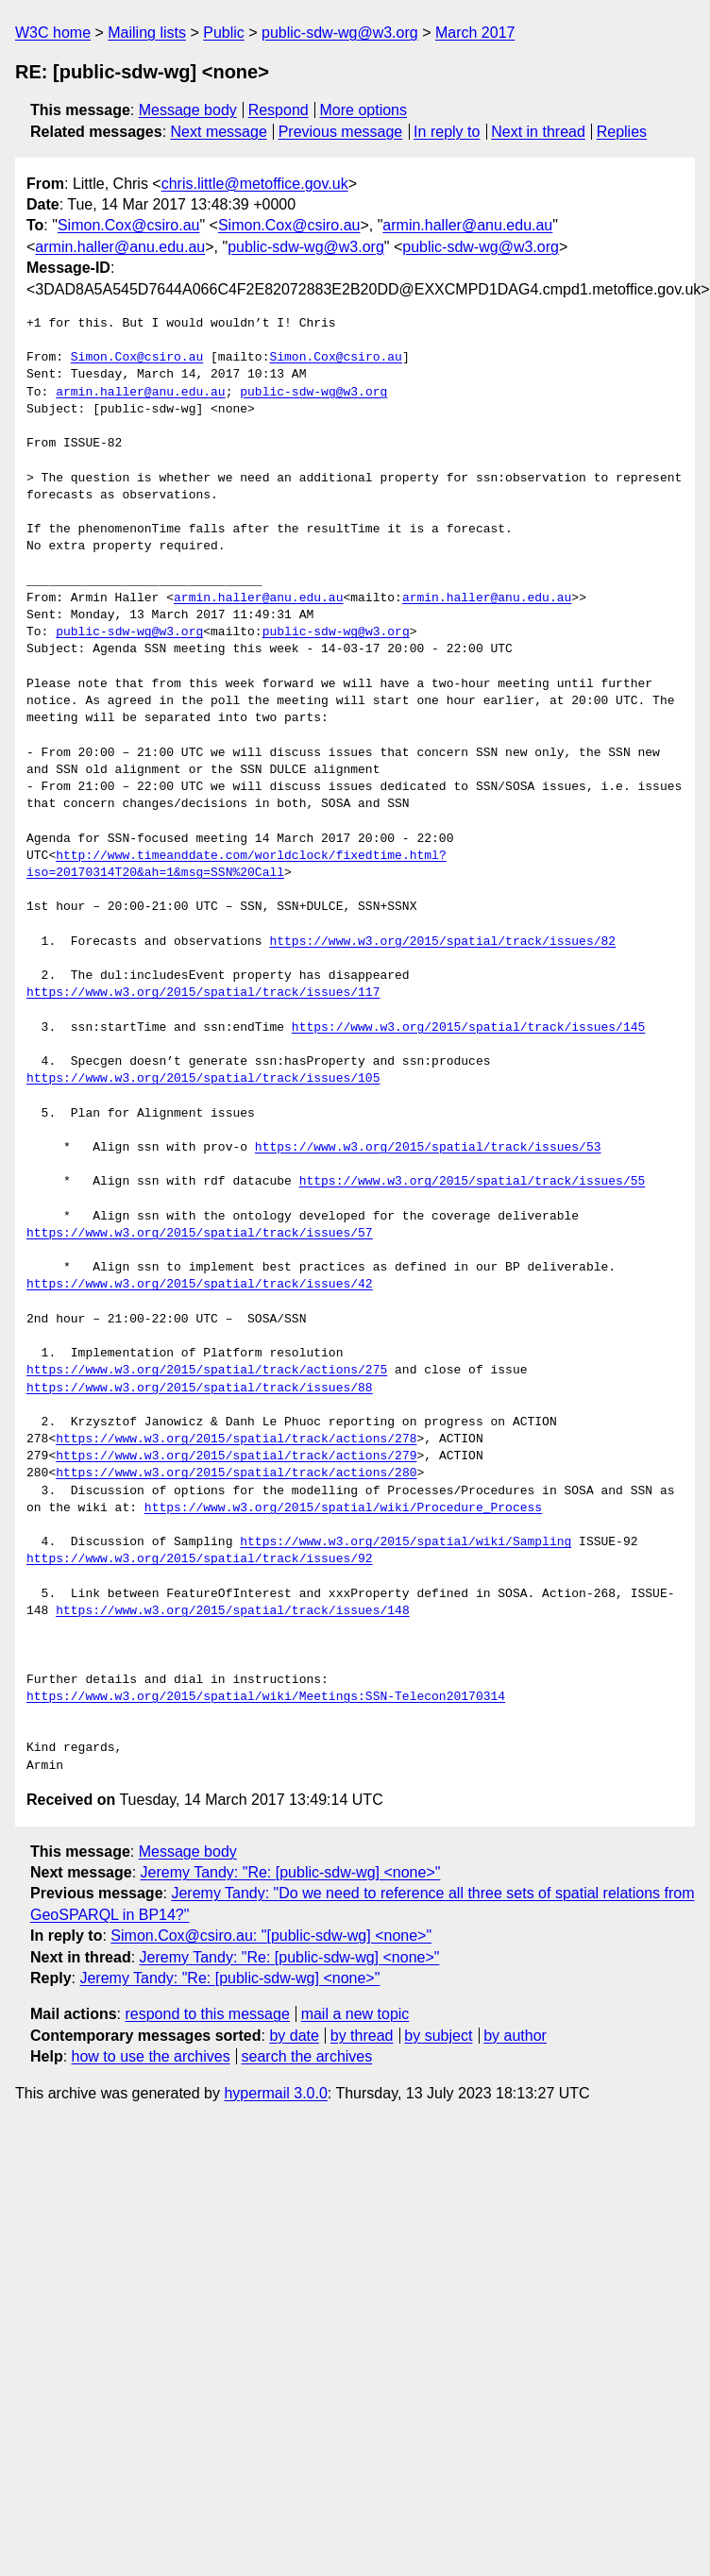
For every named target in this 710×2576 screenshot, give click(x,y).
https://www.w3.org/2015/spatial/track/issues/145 (468, 1027)
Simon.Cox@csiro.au (129, 225)
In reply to (447, 132)
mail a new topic (355, 2014)
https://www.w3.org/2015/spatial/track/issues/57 (199, 1233)
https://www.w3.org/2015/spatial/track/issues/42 (199, 1284)
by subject (438, 2036)
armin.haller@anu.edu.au (467, 225)
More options (364, 110)
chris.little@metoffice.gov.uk (254, 184)
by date (293, 2036)
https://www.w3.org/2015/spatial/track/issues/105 (203, 1078)
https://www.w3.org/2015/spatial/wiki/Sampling (405, 1542)
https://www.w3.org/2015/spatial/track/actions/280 (236, 1473)
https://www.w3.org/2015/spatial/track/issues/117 (203, 993)
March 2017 (475, 33)
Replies (622, 132)
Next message (219, 132)
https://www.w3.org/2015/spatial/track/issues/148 (232, 1611)
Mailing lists (147, 33)
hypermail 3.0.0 (275, 2093)
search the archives (307, 2056)
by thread (362, 2036)
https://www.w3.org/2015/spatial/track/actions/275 (206, 1370)
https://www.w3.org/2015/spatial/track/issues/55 (472, 1181)
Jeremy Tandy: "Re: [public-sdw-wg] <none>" (291, 1872)
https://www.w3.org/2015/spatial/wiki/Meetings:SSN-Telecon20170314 (265, 1697)
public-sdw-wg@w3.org (340, 33)
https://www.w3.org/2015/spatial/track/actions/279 (236, 1456)
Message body (188, 110)
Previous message (341, 132)
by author (515, 2036)
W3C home (53, 33)
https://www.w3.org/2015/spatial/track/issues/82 (442, 942)
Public (224, 33)
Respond (278, 110)
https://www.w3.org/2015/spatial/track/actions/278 (236, 1439)
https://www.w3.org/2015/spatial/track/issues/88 (199, 1388)
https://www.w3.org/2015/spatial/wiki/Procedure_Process (343, 1508)
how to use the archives (151, 2056)
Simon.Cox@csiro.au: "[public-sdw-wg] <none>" (270, 1936)
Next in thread (538, 132)
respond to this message (207, 2014)
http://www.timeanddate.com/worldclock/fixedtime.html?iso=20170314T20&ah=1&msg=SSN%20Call (236, 865)
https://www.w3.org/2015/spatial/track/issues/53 (428, 1147)
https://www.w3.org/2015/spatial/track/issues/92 (199, 1559)
